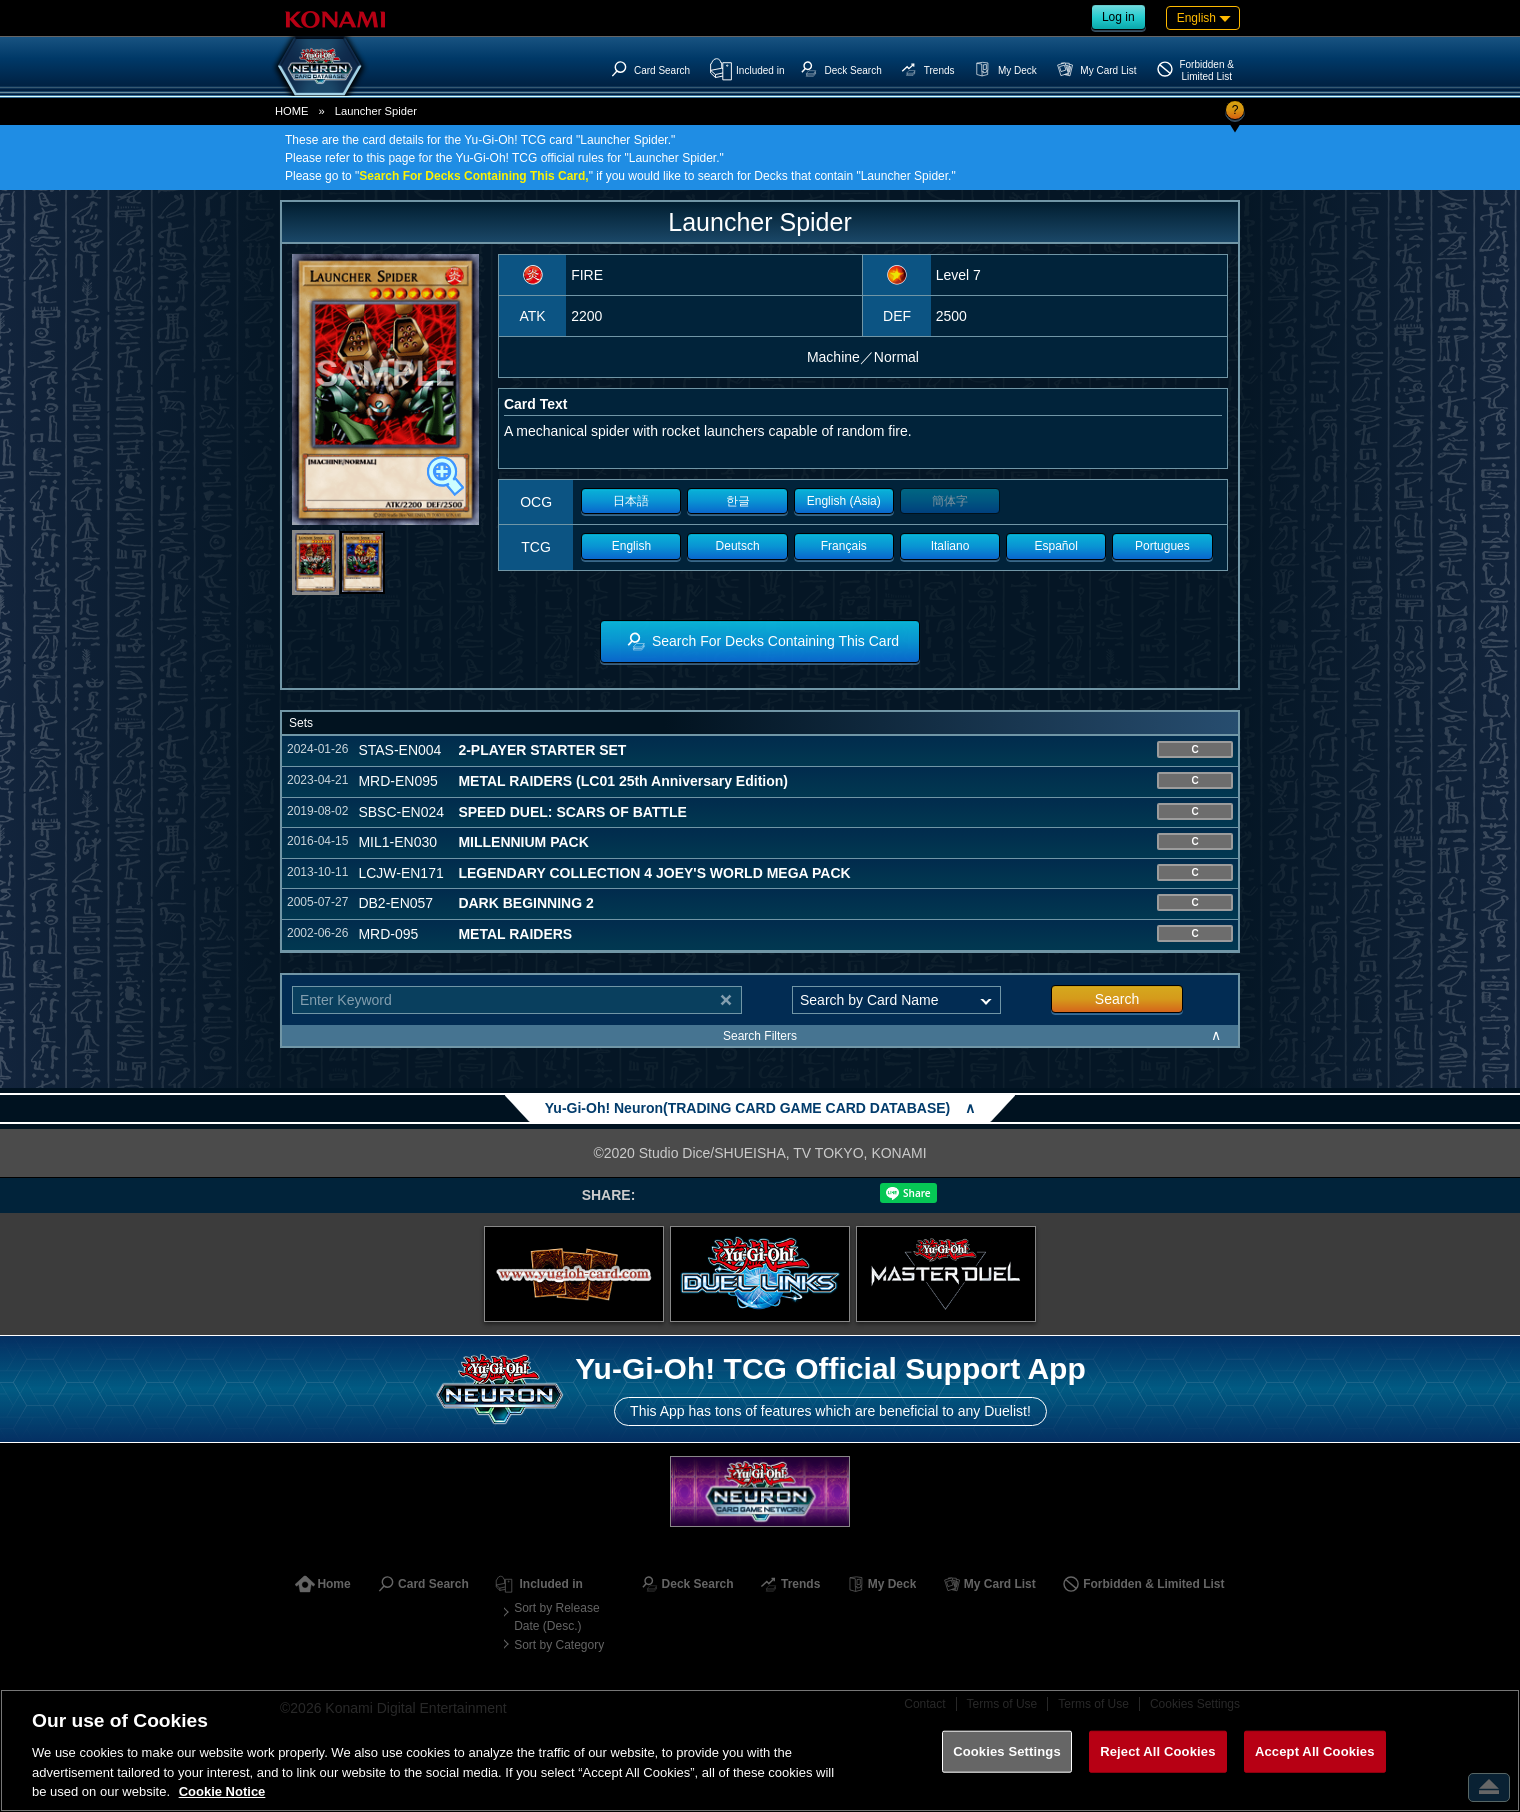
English (631, 546)
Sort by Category (559, 1645)
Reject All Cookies (1157, 1751)
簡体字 (950, 501)
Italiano (950, 546)
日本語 (631, 501)
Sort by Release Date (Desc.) (556, 1617)
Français (844, 546)
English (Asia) (844, 501)
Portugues (1162, 546)
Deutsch (738, 546)
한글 (738, 501)
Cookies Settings (1007, 1751)
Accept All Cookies (1315, 1751)
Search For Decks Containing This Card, (473, 176)
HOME (292, 111)
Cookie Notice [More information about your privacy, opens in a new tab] (222, 1791)
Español (1056, 546)
